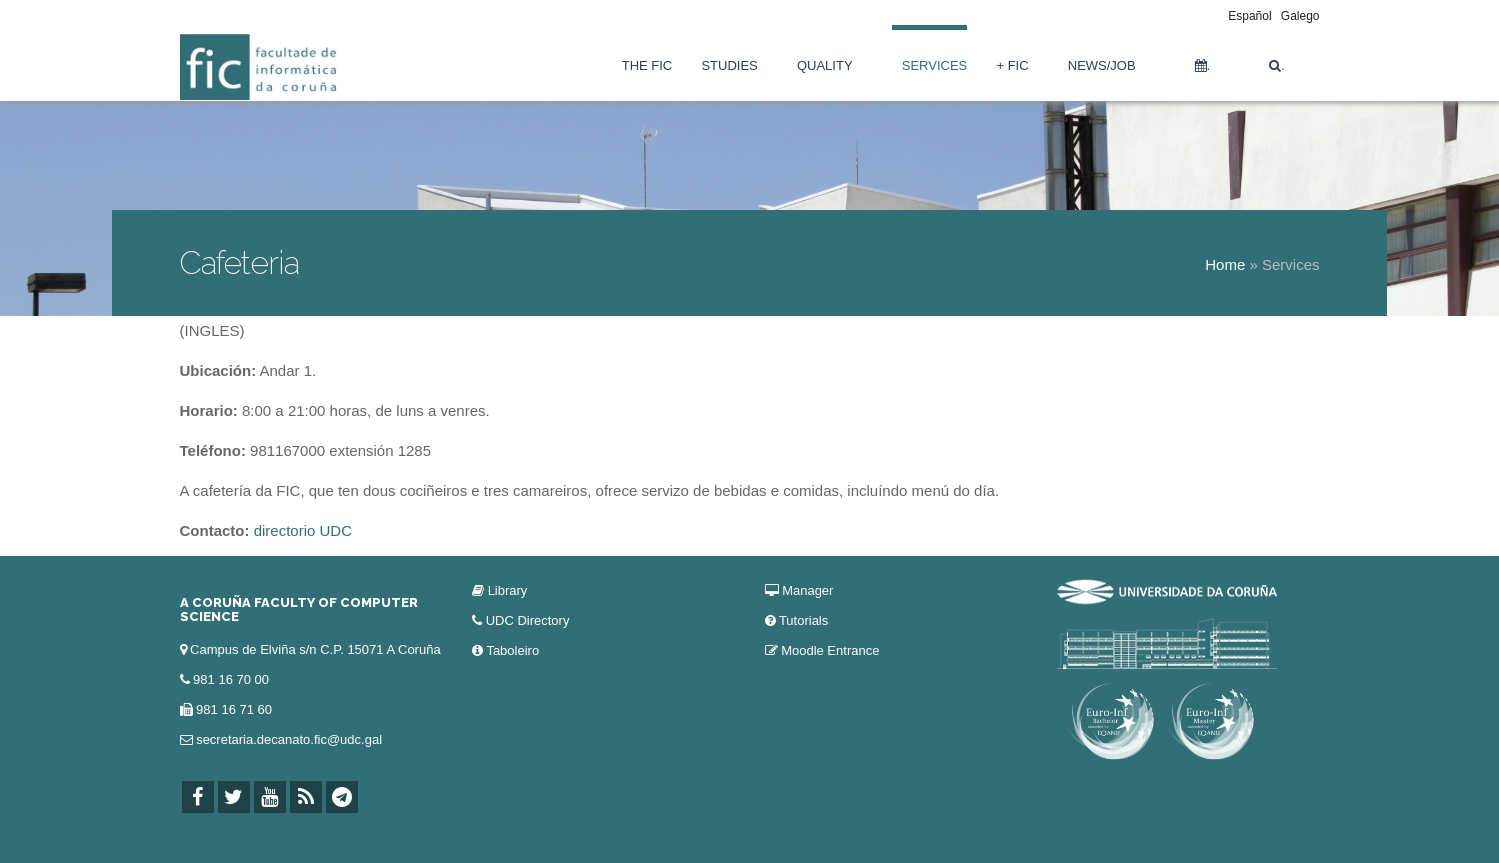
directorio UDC (303, 530)
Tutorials (803, 620)
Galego (1300, 16)
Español (1249, 16)
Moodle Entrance (830, 650)
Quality (825, 65)
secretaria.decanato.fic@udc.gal (289, 739)
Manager (807, 590)
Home (1225, 264)
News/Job (1102, 65)
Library (508, 590)
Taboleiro (512, 650)
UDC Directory (528, 620)
